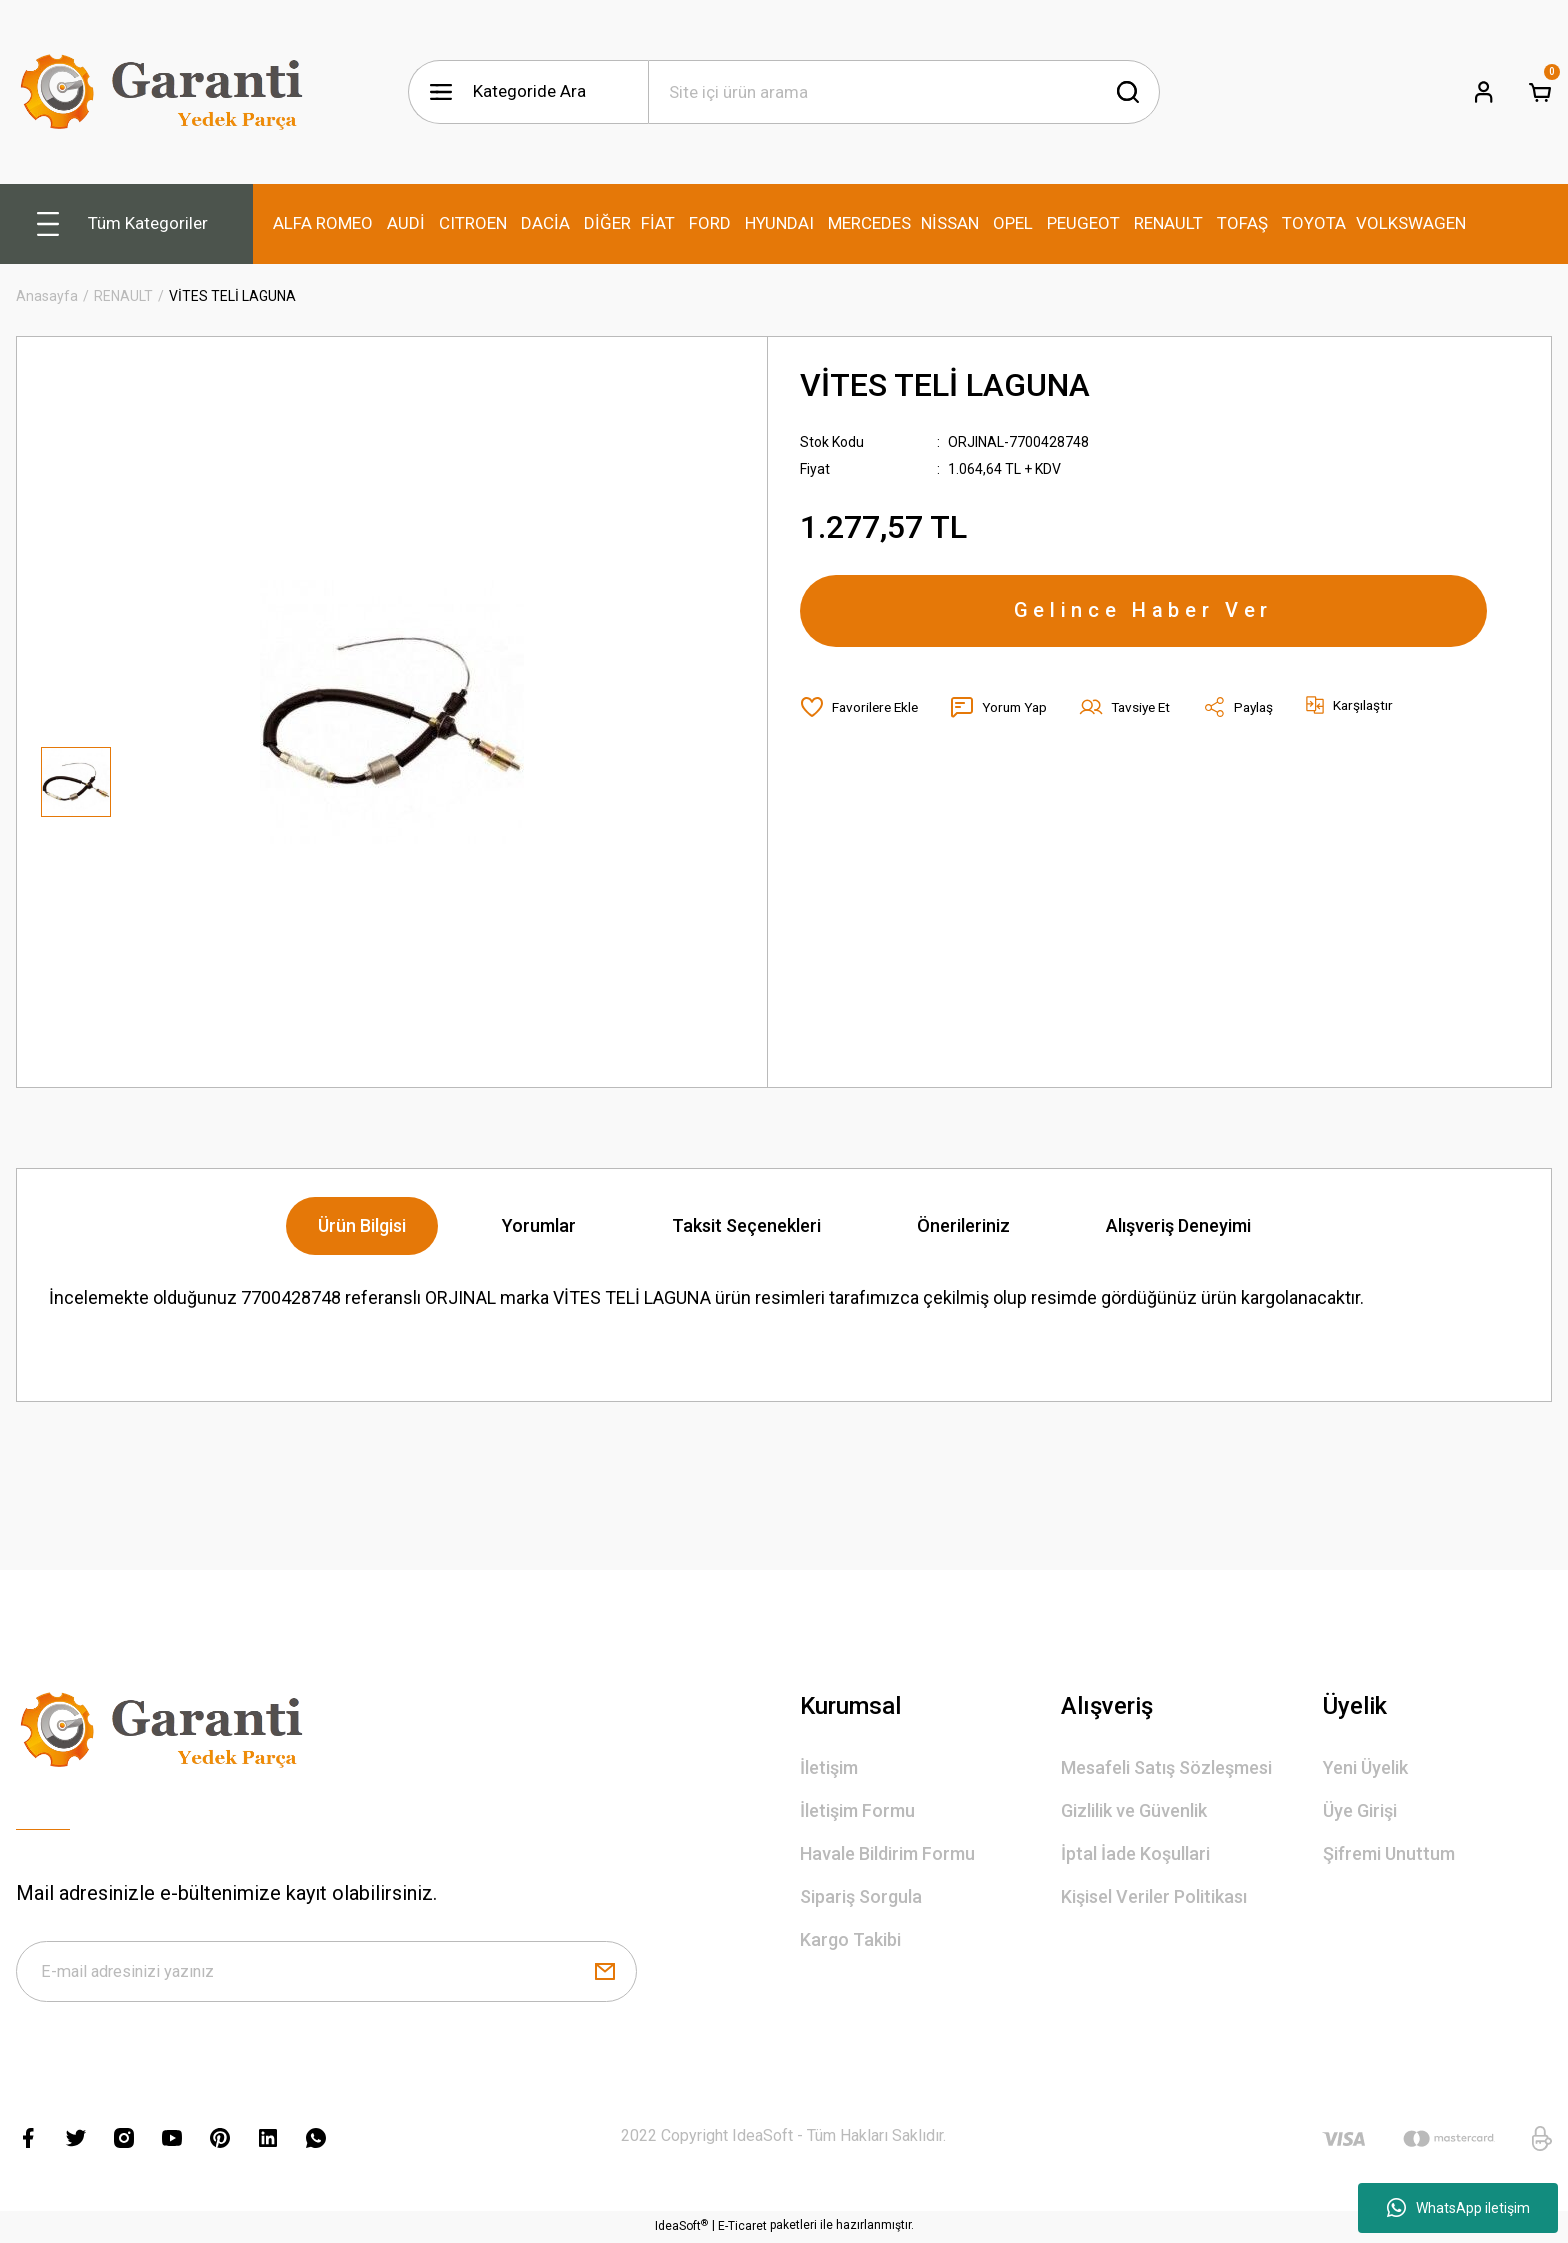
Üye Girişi (1360, 1810)
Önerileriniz (963, 1225)
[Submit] (605, 1973)
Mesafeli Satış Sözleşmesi (1166, 1767)
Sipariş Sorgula (861, 1896)
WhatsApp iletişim (1458, 2208)
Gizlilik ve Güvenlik (1134, 1810)
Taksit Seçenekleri (746, 1225)
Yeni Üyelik (1365, 1767)
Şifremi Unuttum (1389, 1853)
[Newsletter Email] (326, 1973)
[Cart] (1540, 92)
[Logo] (166, 92)
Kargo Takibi (850, 1939)
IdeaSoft (681, 2228)
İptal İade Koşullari (1135, 1853)
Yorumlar (539, 1225)
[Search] (904, 92)
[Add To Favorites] (861, 711)
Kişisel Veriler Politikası (1154, 1896)
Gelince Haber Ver (1144, 613)
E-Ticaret (742, 2229)
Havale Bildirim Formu (887, 1853)
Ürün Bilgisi (362, 1225)
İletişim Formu (857, 1810)
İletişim (829, 1767)
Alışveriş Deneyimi (1178, 1225)
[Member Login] (1484, 92)
